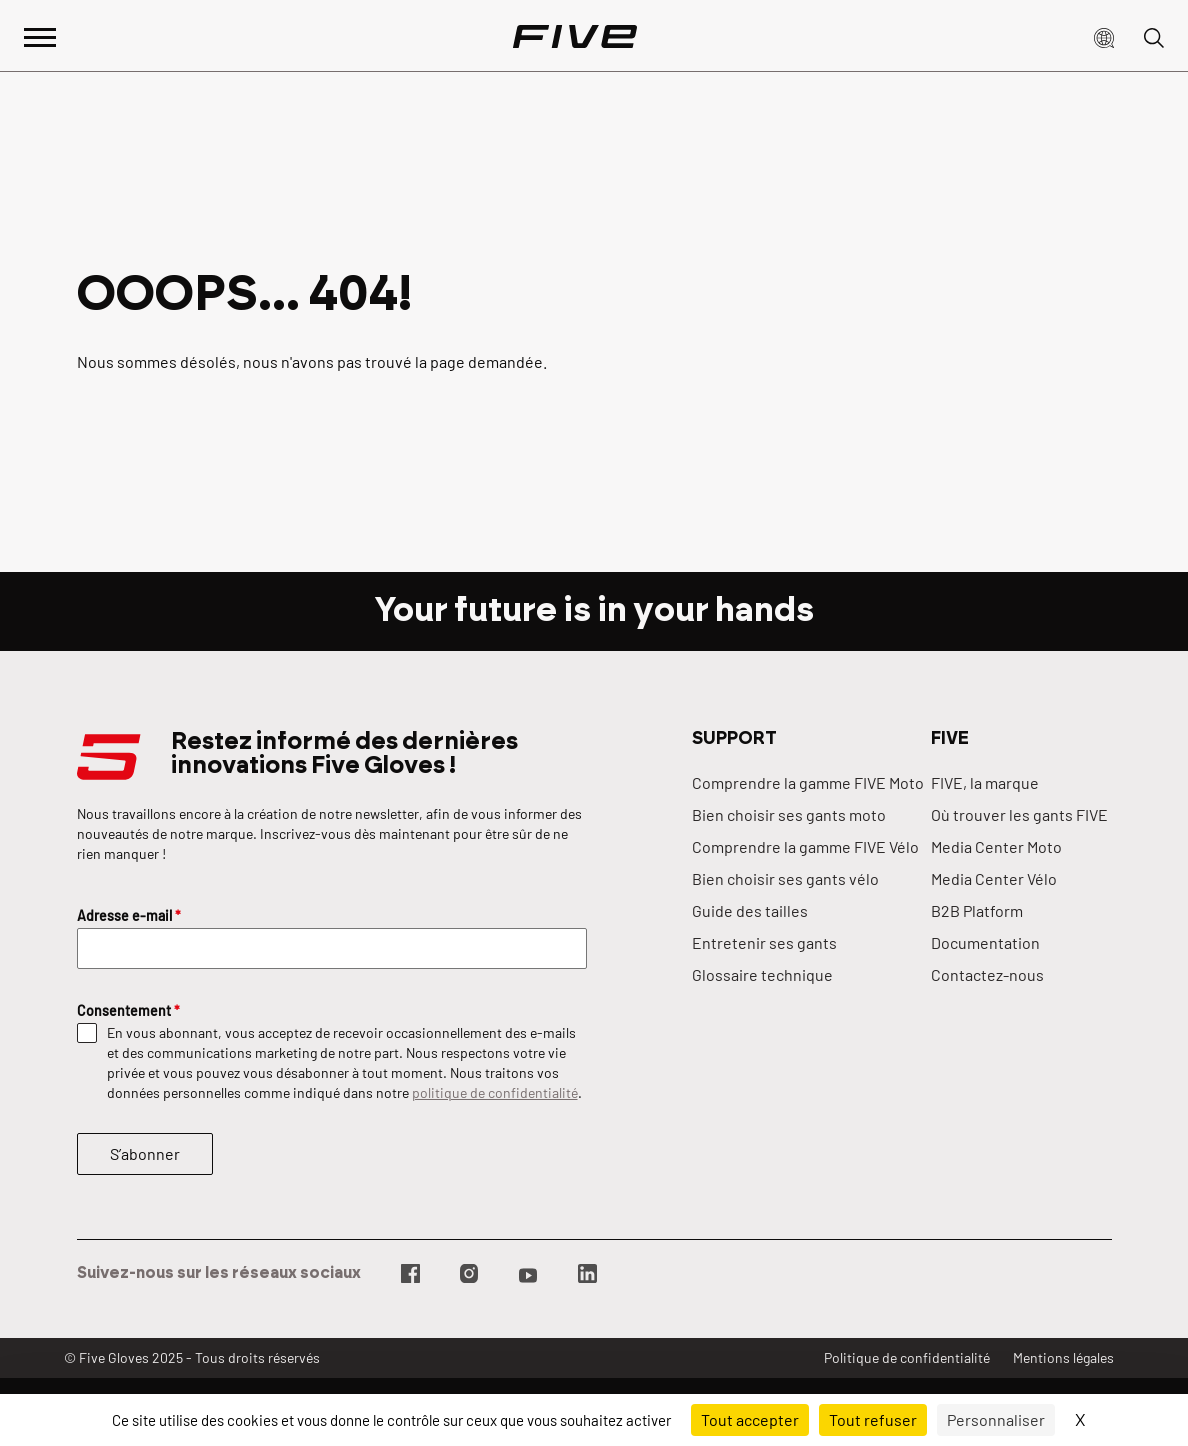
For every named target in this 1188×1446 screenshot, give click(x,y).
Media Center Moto (996, 846)
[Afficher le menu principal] (40, 35)
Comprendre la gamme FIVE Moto (808, 782)
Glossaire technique (762, 974)
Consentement (128, 1010)
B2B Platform (977, 910)
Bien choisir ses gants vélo (785, 878)
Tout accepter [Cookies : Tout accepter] (750, 1419)
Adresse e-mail (129, 915)
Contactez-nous (987, 974)
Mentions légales (1063, 1357)
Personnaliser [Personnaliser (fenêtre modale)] (996, 1419)
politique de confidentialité (495, 1092)
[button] (1104, 36)
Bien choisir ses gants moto (789, 814)
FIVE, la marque (985, 782)
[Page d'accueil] (575, 36)
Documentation (985, 942)
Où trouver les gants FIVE (1019, 814)
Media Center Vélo (994, 878)
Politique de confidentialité (907, 1357)
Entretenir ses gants (764, 942)
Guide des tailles (750, 910)
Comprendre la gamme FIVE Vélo (805, 846)
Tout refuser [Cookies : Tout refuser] (873, 1419)
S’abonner (145, 1153)
